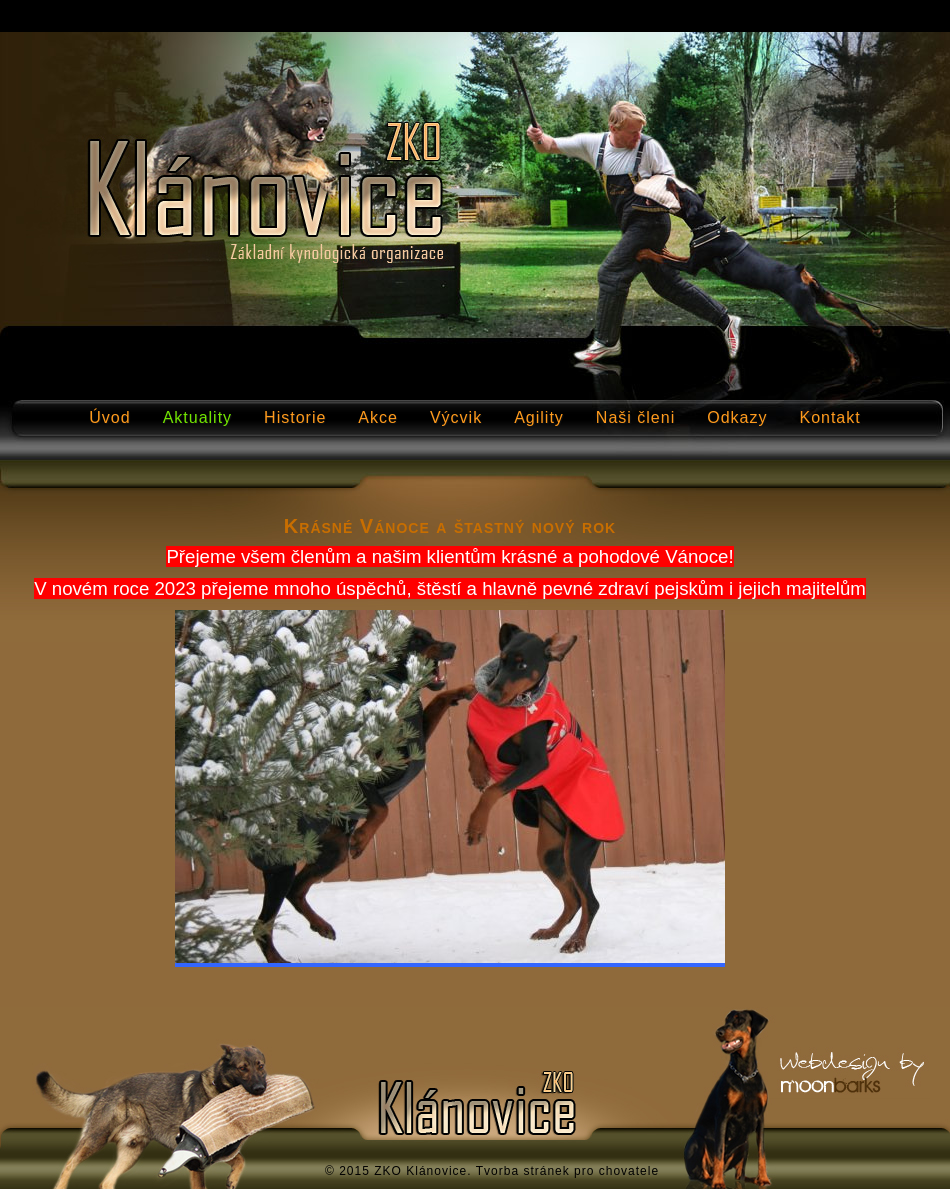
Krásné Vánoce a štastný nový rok (450, 526)
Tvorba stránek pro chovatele (567, 1171)
